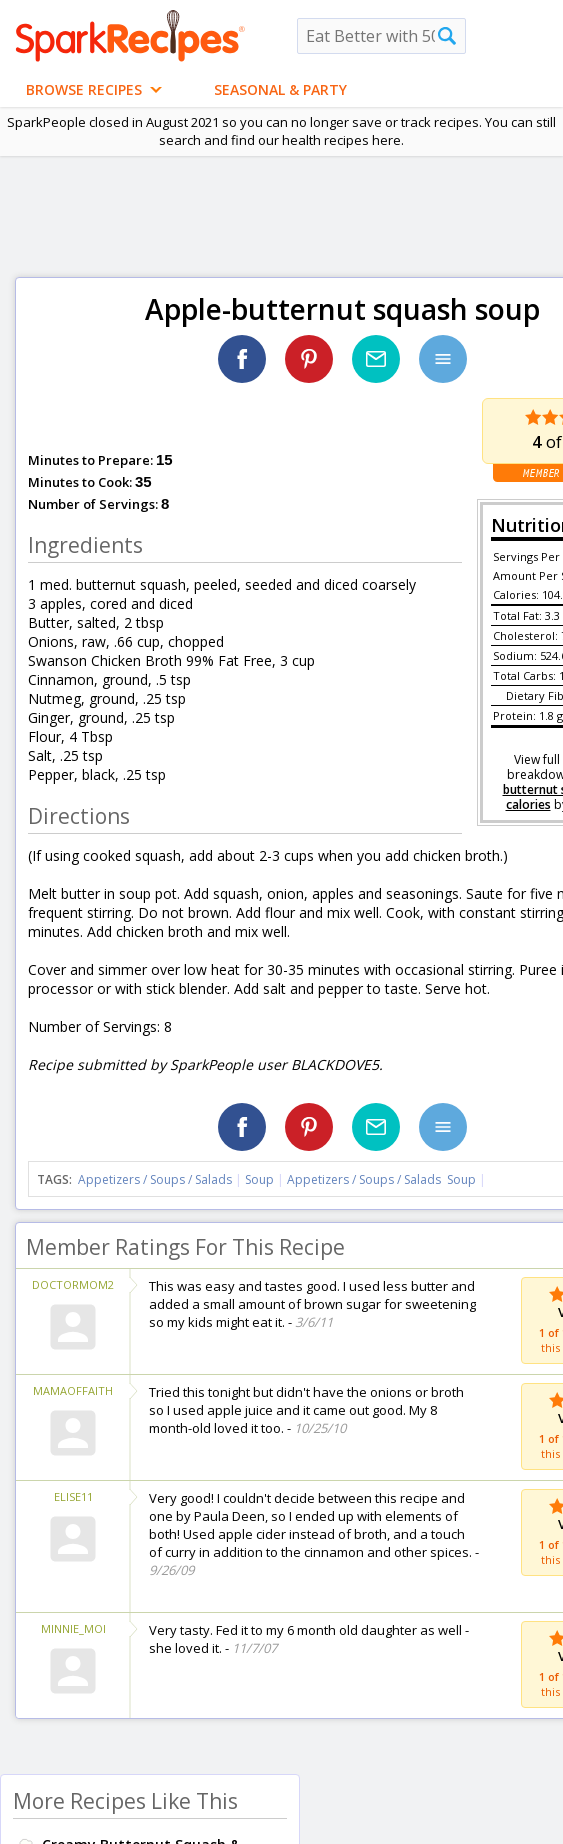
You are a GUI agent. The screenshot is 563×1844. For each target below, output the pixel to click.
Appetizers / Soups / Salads (156, 1179)
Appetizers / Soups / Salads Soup (381, 1179)
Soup (259, 1179)
